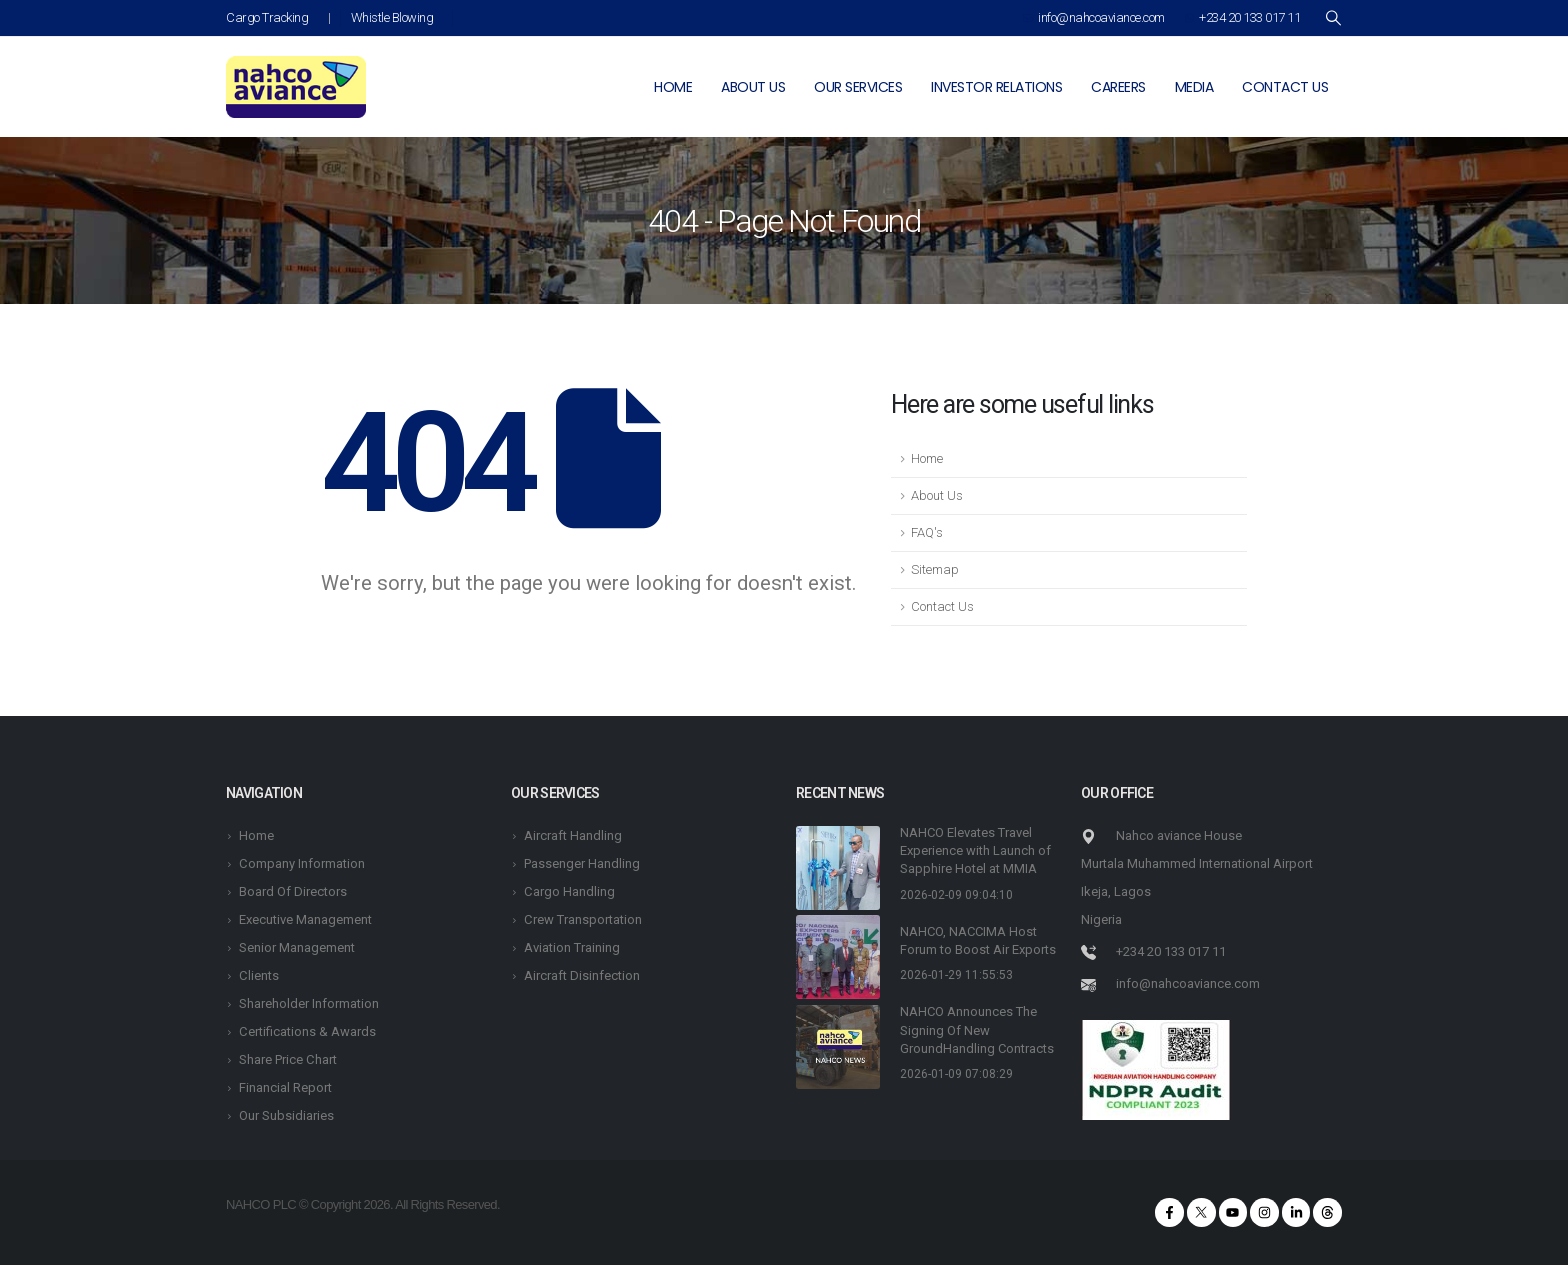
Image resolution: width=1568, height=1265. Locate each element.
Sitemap (935, 569)
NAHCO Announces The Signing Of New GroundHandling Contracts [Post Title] (977, 1029)
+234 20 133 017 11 (1243, 17)
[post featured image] (838, 868)
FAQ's (927, 532)
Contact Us (942, 606)
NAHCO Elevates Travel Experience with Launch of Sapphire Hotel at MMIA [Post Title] (975, 850)
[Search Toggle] (1333, 18)
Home (673, 87)
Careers (1118, 87)
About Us (937, 495)
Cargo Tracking (267, 17)
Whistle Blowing (392, 17)
